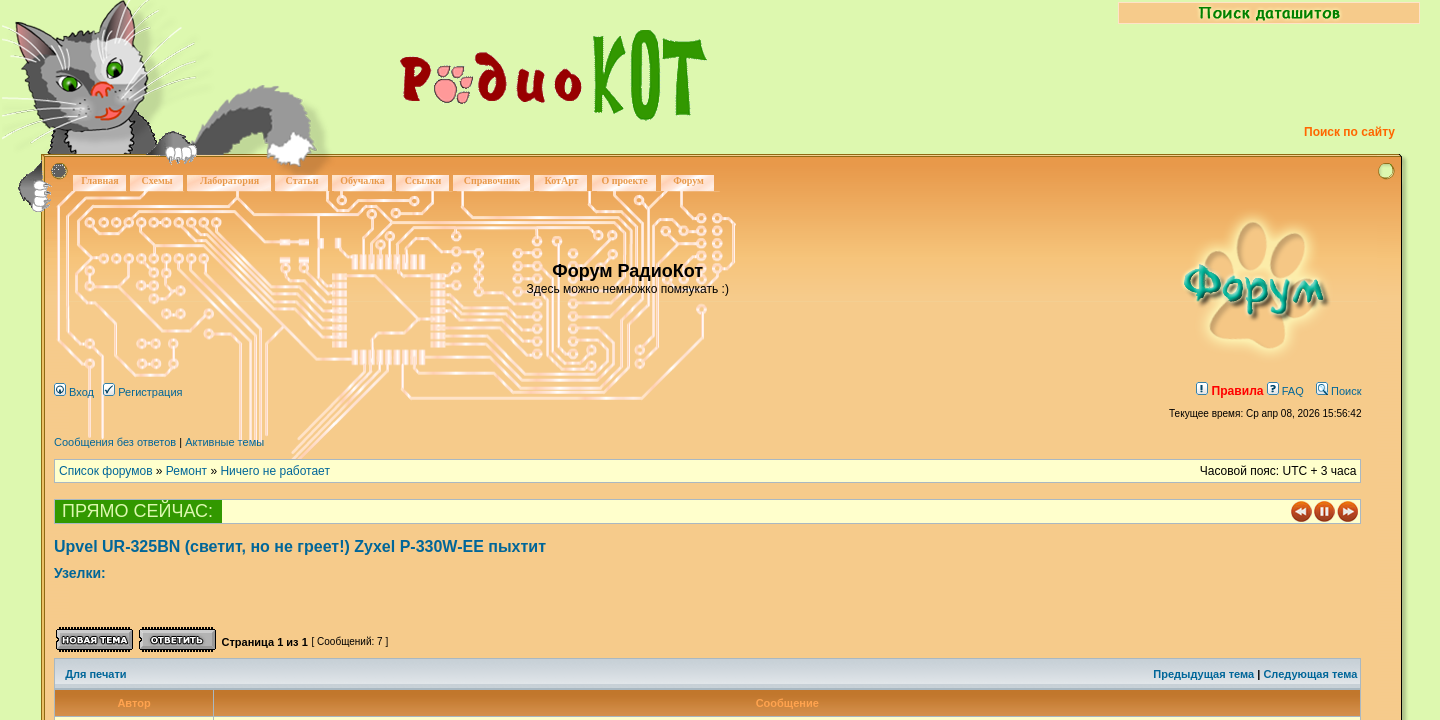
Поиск (1339, 391)
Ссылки (423, 180)
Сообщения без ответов (115, 442)
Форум (688, 180)
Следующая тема (1310, 674)
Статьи (302, 180)
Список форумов (106, 471)
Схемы (156, 180)
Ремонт (186, 471)
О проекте (624, 180)
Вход (74, 392)
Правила (1229, 391)
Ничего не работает (275, 471)
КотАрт (561, 180)
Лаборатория (229, 180)
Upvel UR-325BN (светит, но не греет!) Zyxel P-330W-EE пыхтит (300, 546)
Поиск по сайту (1349, 132)
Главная (99, 180)
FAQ (1285, 391)
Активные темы (224, 442)
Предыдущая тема (1203, 674)
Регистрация (142, 392)
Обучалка (362, 180)
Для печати (95, 674)
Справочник (492, 180)
